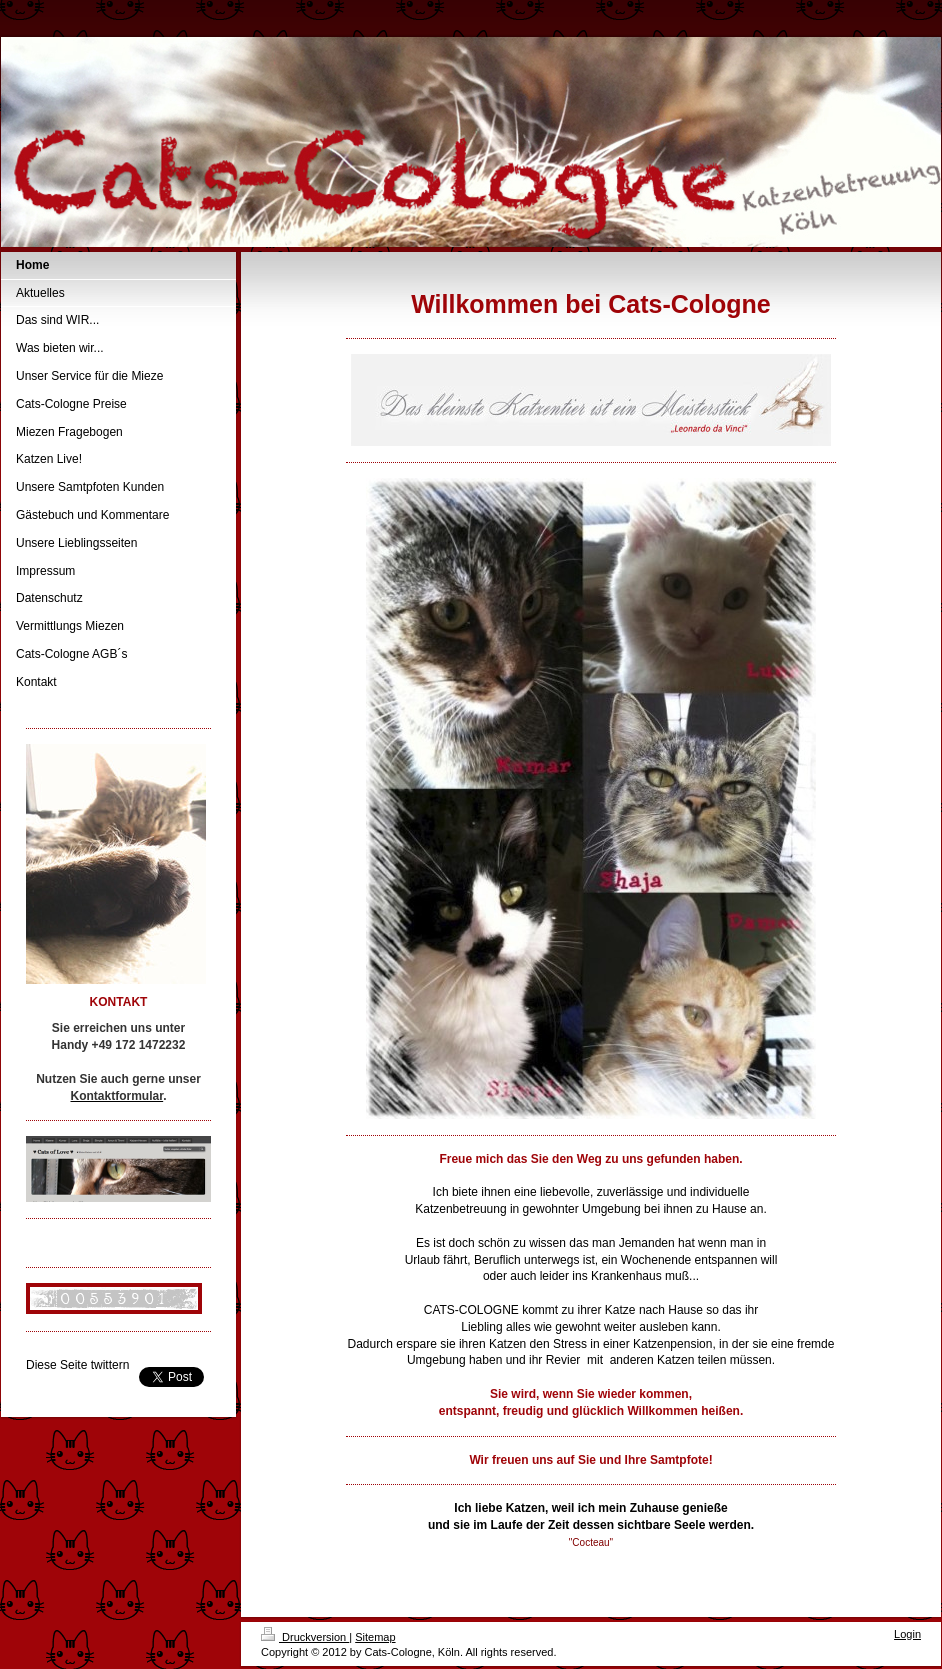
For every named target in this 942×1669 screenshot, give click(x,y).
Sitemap (375, 1637)
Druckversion (305, 1637)
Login (907, 1634)
